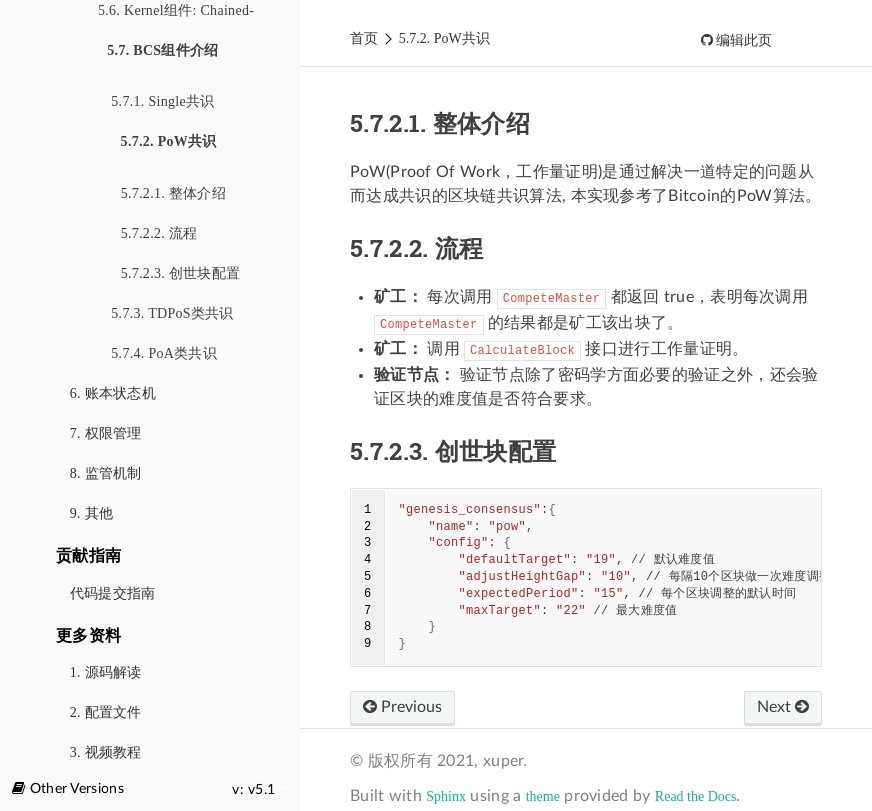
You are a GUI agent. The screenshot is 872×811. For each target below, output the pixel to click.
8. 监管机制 (106, 473)
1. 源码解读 (106, 672)
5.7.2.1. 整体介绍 (173, 193)
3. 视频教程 (106, 752)
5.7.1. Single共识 (162, 101)
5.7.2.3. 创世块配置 (181, 273)
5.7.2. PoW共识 (163, 143)
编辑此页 (743, 40)
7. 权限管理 (106, 433)
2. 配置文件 (106, 712)
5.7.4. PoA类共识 (164, 353)
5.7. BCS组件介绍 (158, 52)
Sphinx (446, 796)
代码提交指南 (113, 593)
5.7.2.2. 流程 (159, 233)
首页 (364, 38)
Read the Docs (696, 796)
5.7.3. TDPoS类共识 (172, 313)
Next (783, 707)
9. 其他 (92, 513)
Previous (402, 707)
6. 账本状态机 (113, 393)
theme (543, 796)
